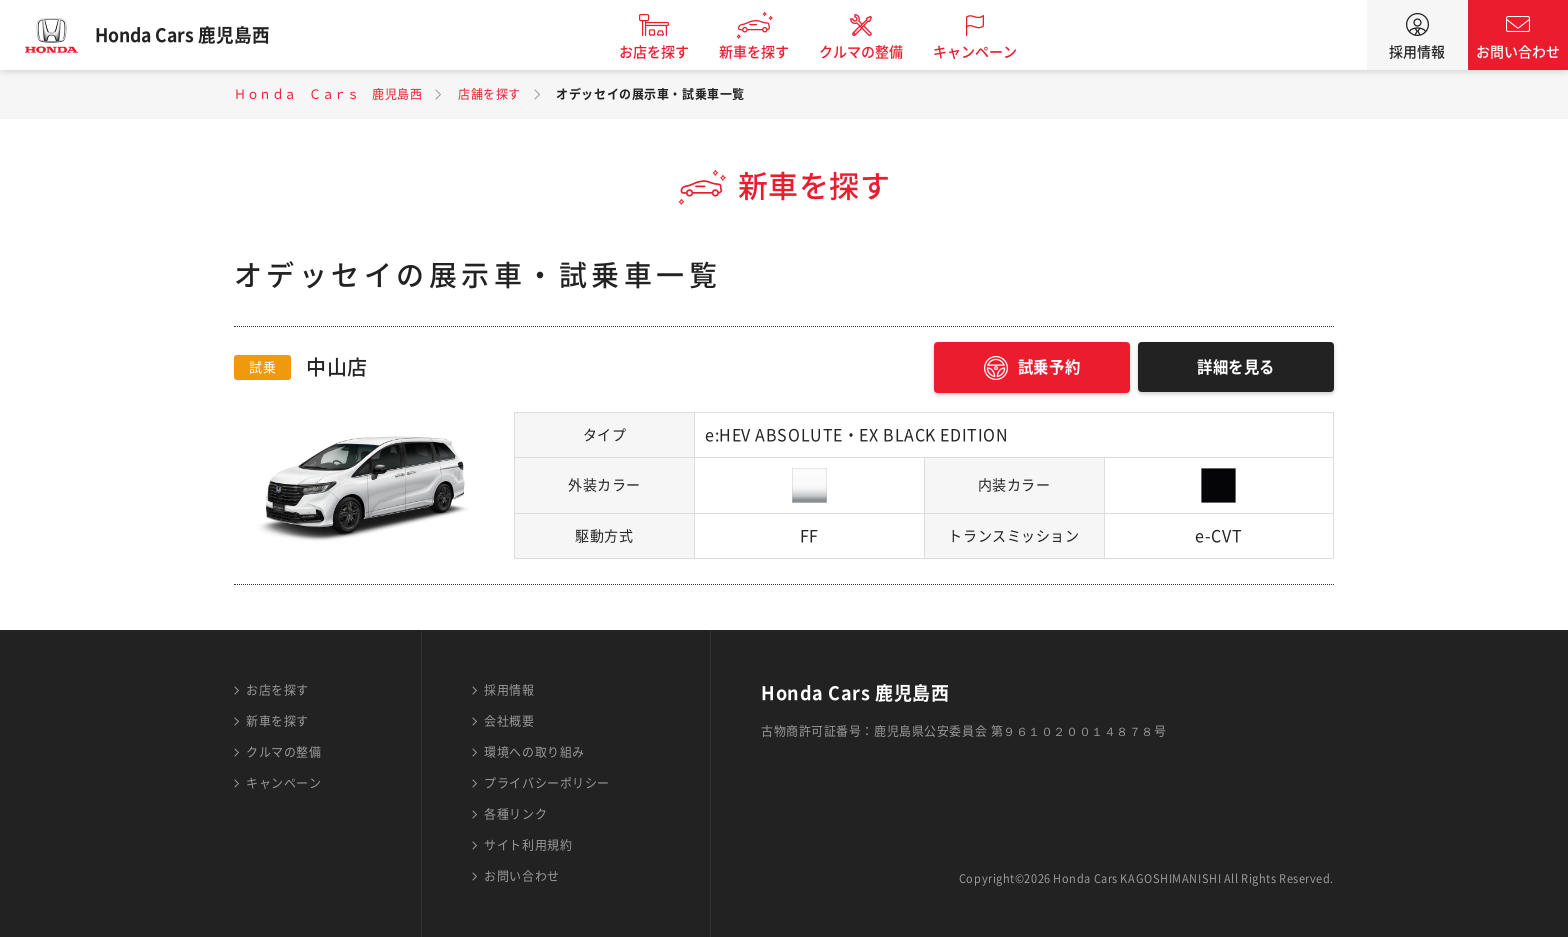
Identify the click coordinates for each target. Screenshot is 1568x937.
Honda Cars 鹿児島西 (195, 35)
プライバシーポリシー (547, 783)
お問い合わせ (1518, 52)
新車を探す (767, 52)
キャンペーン (988, 52)
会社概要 (509, 721)
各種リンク (515, 814)
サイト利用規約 (528, 845)
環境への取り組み (534, 752)
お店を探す (667, 52)
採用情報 (1417, 52)
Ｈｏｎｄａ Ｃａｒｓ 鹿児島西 (328, 94)
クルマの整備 (874, 52)
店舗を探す (489, 94)
